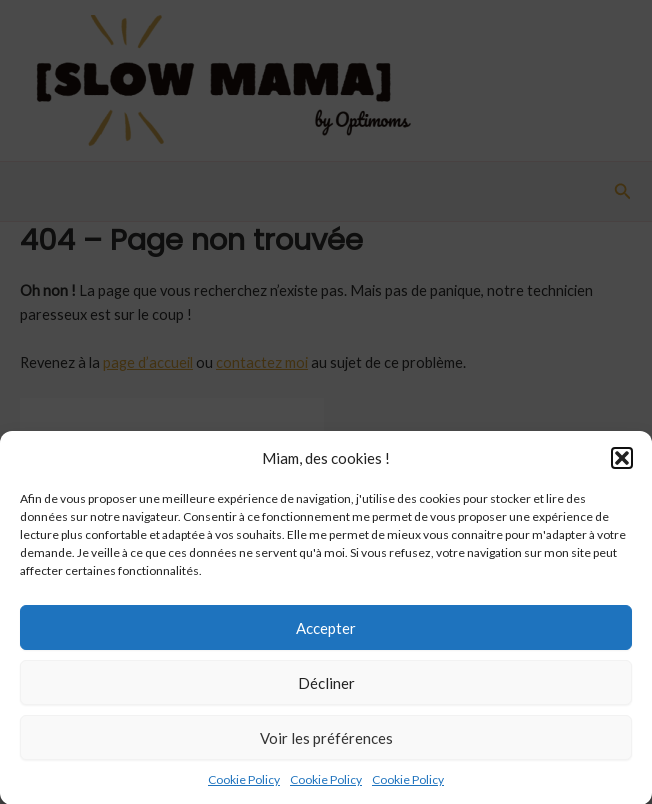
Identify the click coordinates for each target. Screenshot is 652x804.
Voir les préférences (326, 745)
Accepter (326, 635)
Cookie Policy (244, 786)
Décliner (326, 690)
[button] (622, 465)
